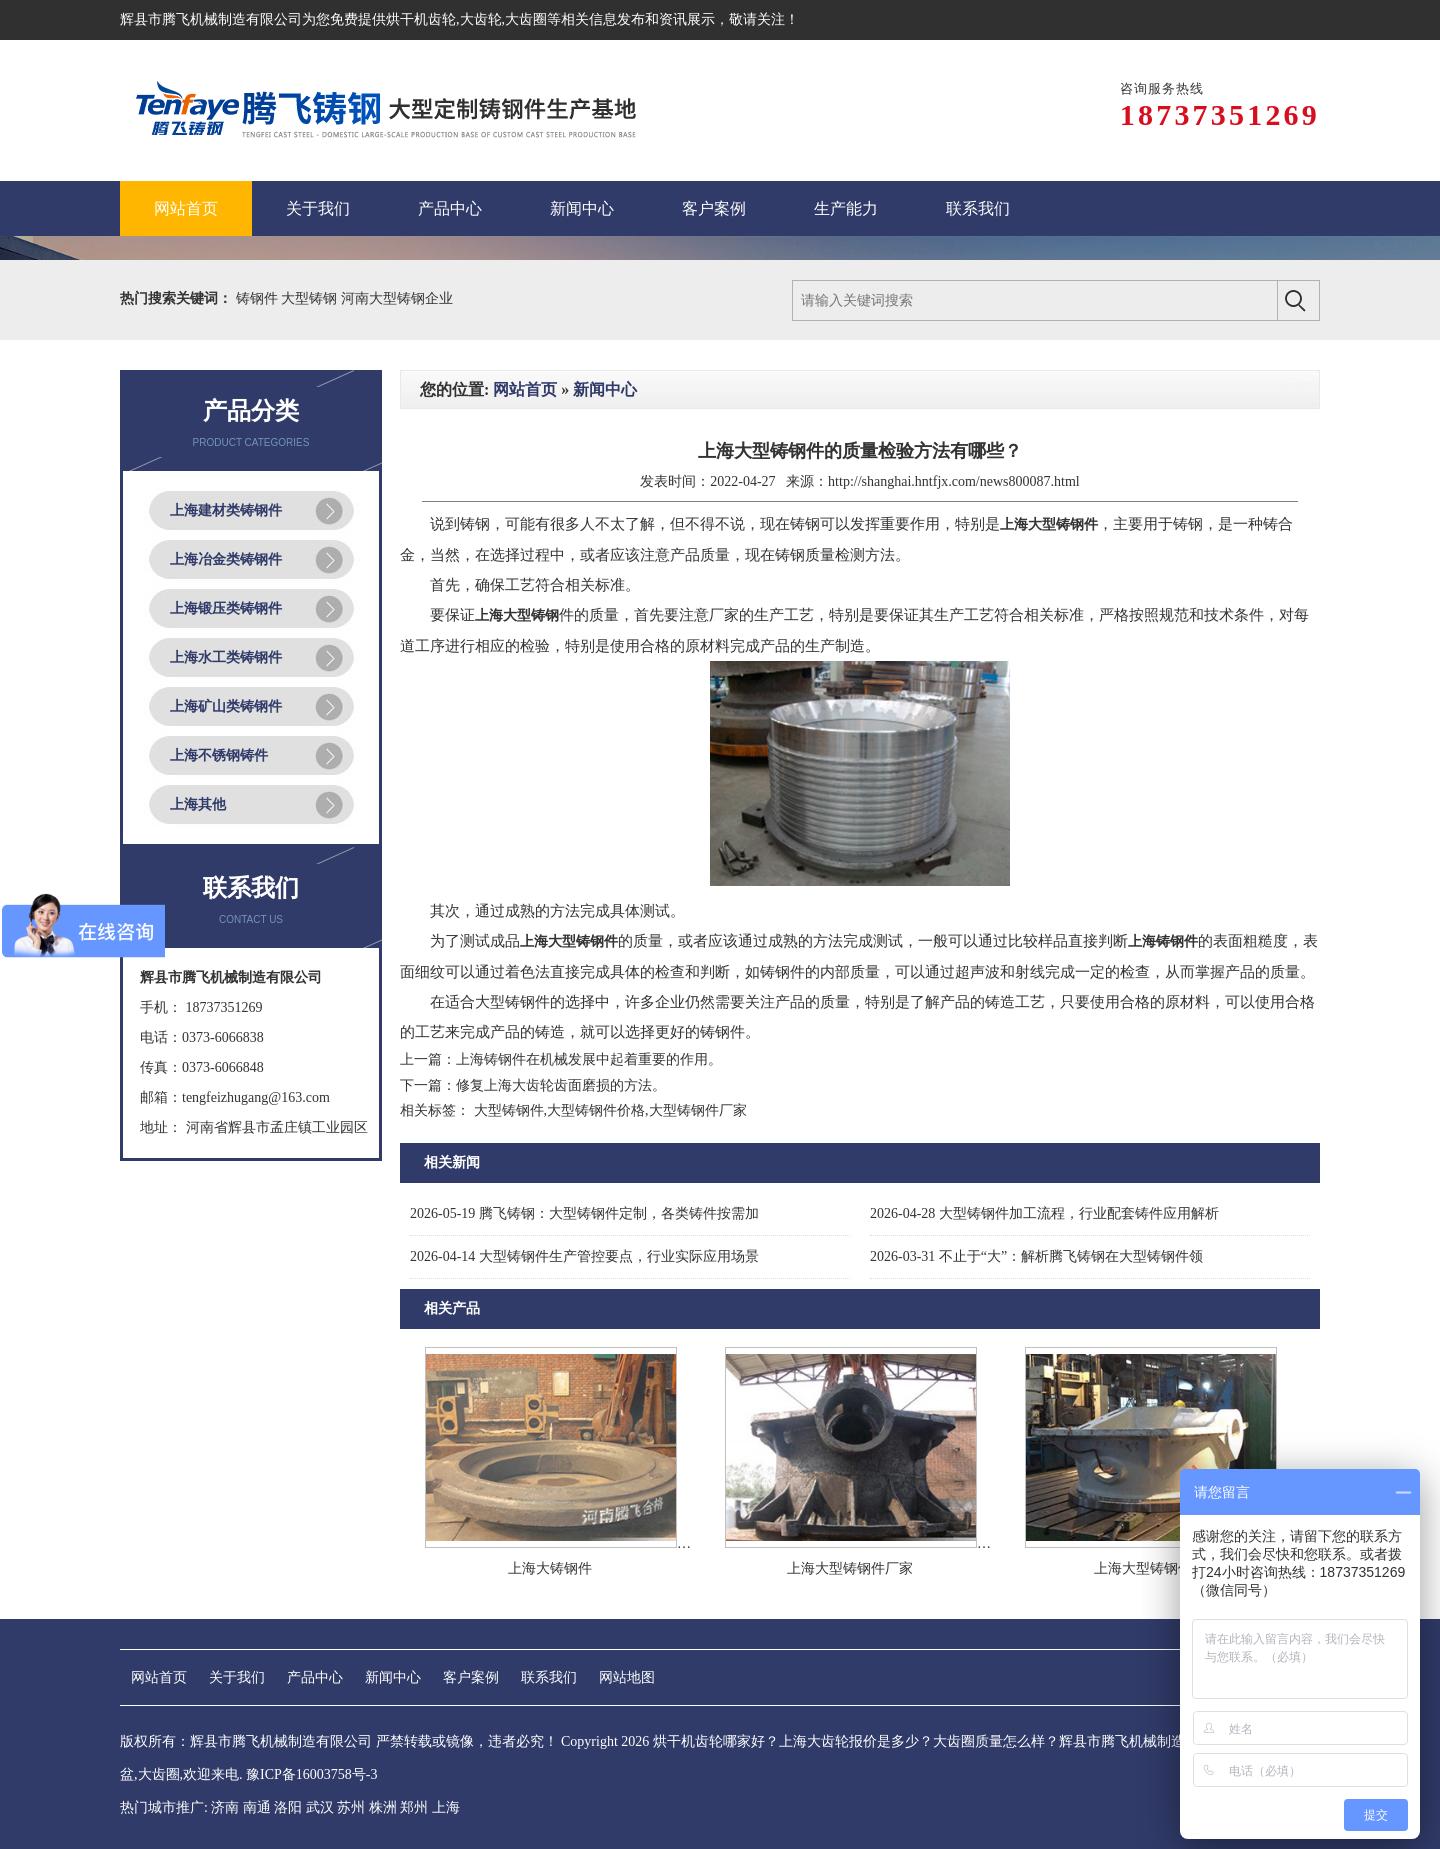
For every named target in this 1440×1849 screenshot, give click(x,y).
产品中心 (315, 1677)
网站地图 (627, 1677)
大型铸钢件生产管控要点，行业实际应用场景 (584, 1256)
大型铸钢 (311, 298)
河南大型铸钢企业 (397, 298)
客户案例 (471, 1677)
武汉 (320, 1807)
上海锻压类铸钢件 (226, 608)
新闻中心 (605, 389)
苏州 (351, 1807)
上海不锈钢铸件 (219, 755)
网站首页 (525, 389)
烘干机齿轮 (421, 19)
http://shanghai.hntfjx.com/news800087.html (954, 481)
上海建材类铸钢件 (226, 510)
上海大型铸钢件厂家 (850, 1568)
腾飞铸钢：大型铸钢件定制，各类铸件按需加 (584, 1213)
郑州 (414, 1807)
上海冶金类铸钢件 (226, 559)
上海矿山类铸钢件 (226, 706)
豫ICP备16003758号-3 (311, 1774)
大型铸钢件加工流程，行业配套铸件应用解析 (1044, 1213)
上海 (446, 1807)
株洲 (383, 1807)
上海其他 (198, 804)
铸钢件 (259, 298)
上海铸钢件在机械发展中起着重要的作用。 (589, 1059)
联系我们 (549, 1677)
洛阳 (288, 1807)
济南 (225, 1807)
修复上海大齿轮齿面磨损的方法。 (561, 1085)
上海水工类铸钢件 (226, 657)
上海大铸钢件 (550, 1568)
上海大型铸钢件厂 (1150, 1568)
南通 (257, 1807)
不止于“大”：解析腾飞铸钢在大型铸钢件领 (1036, 1256)
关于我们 (237, 1677)
